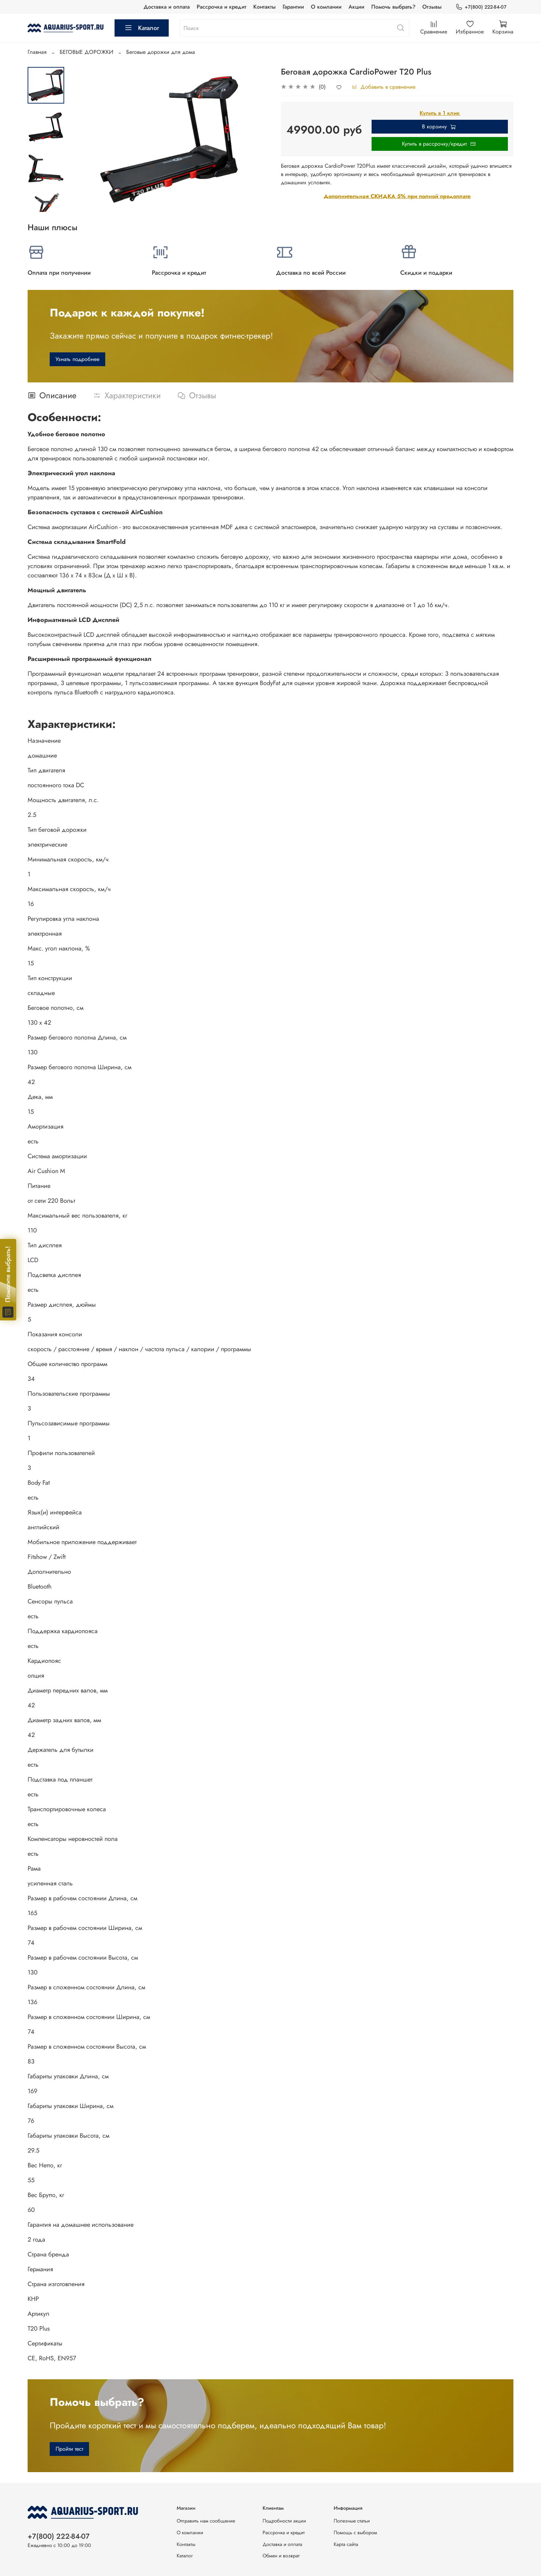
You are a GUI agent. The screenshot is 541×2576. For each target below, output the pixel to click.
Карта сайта (346, 2544)
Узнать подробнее (77, 359)
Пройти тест (69, 2449)
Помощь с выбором (355, 2532)
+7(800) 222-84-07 (480, 7)
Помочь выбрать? (393, 7)
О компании (326, 7)
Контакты (264, 7)
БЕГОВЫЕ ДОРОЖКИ (86, 52)
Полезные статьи (352, 2520)
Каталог (141, 27)
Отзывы (432, 7)
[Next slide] (46, 203)
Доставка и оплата (167, 7)
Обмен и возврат (281, 2555)
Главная (37, 52)
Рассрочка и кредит (221, 7)
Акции (356, 7)
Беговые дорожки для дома (160, 52)
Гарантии (293, 7)
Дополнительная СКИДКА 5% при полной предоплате (397, 196)
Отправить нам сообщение (206, 2520)
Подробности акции (284, 2520)
